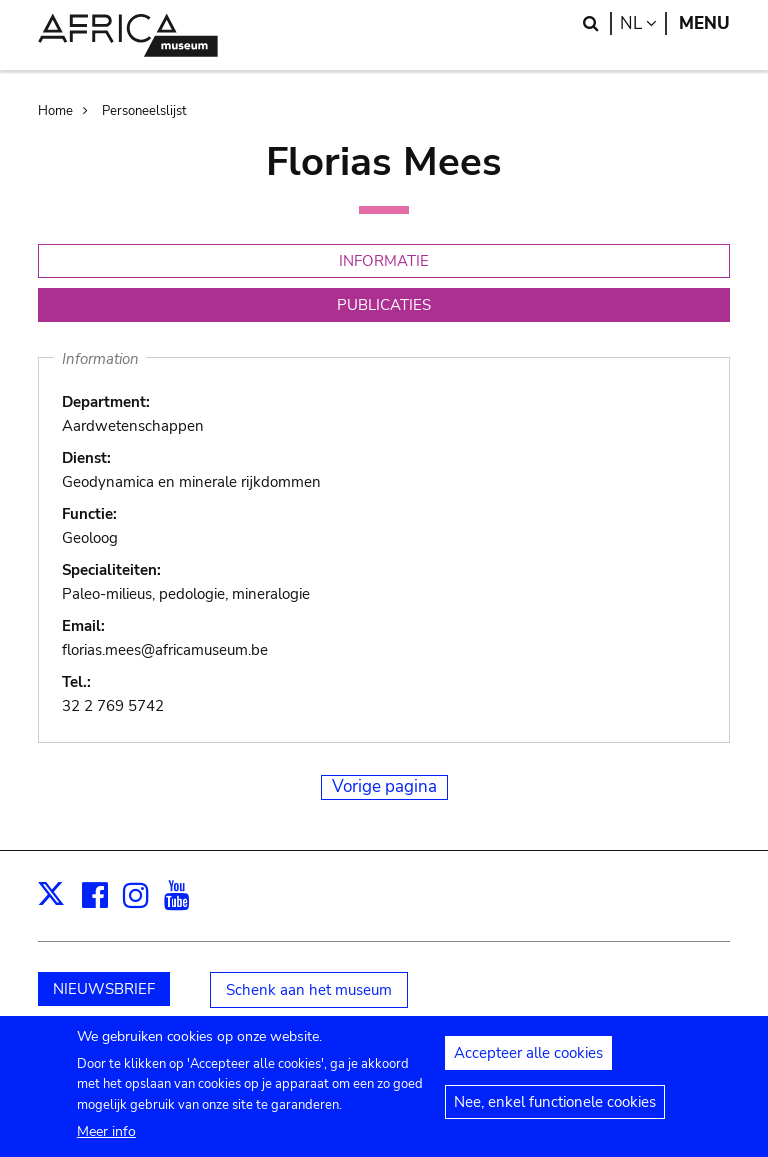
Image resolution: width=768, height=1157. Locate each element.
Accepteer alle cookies (528, 1063)
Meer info (106, 1141)
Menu (704, 23)
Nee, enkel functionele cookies (555, 1112)
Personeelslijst (144, 111)
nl (643, 23)
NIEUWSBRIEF (104, 989)
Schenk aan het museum (309, 990)
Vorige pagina (384, 786)
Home (55, 111)
